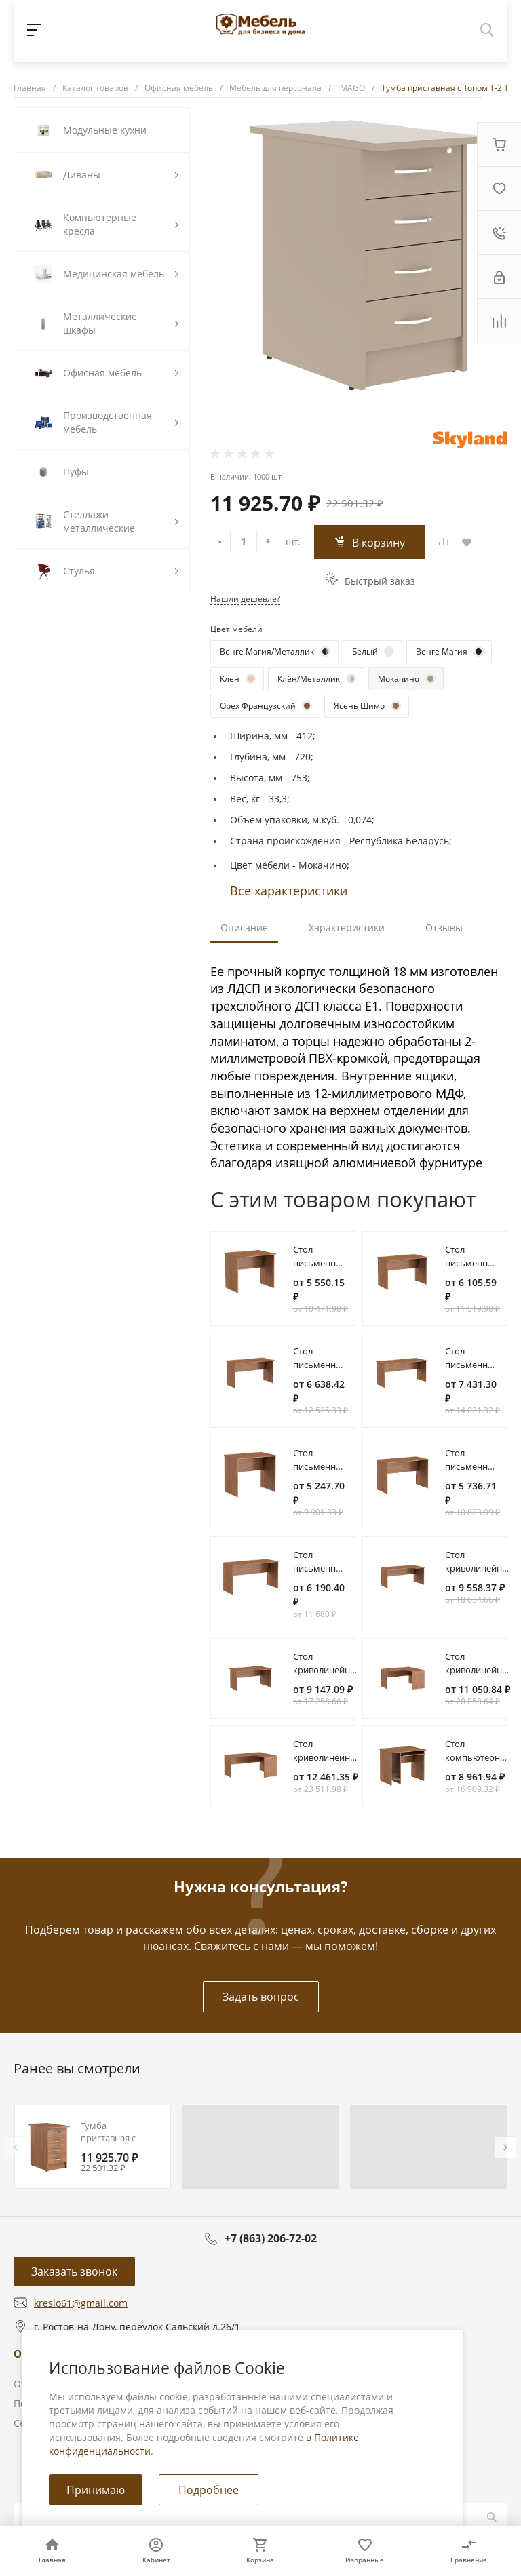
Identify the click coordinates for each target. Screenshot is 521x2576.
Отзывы (444, 927)
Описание (244, 927)
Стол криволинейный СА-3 (479, 1670)
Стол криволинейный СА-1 (479, 1568)
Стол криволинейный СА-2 (327, 1670)
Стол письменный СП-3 (320, 1364)
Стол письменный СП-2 (472, 1263)
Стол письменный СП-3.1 (320, 1568)
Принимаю (95, 2489)
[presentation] (15, 2147)
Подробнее (208, 2489)
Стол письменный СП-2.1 (472, 1466)
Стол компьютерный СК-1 (478, 1757)
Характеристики (347, 927)
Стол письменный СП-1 (320, 1263)
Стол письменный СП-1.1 (320, 1466)
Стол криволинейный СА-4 (327, 1757)
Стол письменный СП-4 (472, 1364)
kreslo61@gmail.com (81, 2303)
